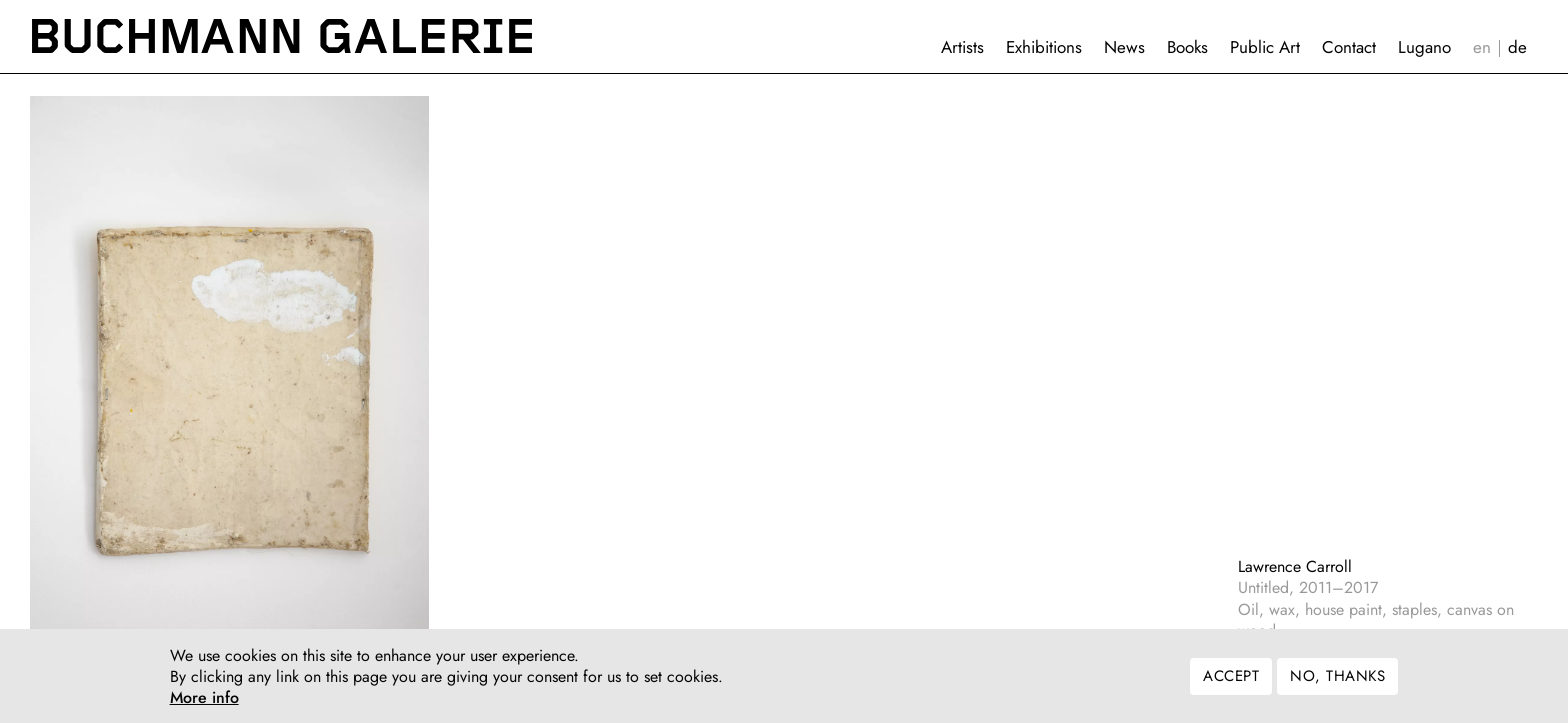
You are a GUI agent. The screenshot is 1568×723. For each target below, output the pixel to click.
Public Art (1265, 47)
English (1482, 47)
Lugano (1424, 47)
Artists (962, 47)
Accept (1231, 680)
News (1124, 47)
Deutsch (1517, 47)
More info (204, 702)
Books (1187, 47)
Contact (1349, 47)
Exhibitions (1044, 47)
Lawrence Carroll (1295, 566)
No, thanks (1337, 680)
